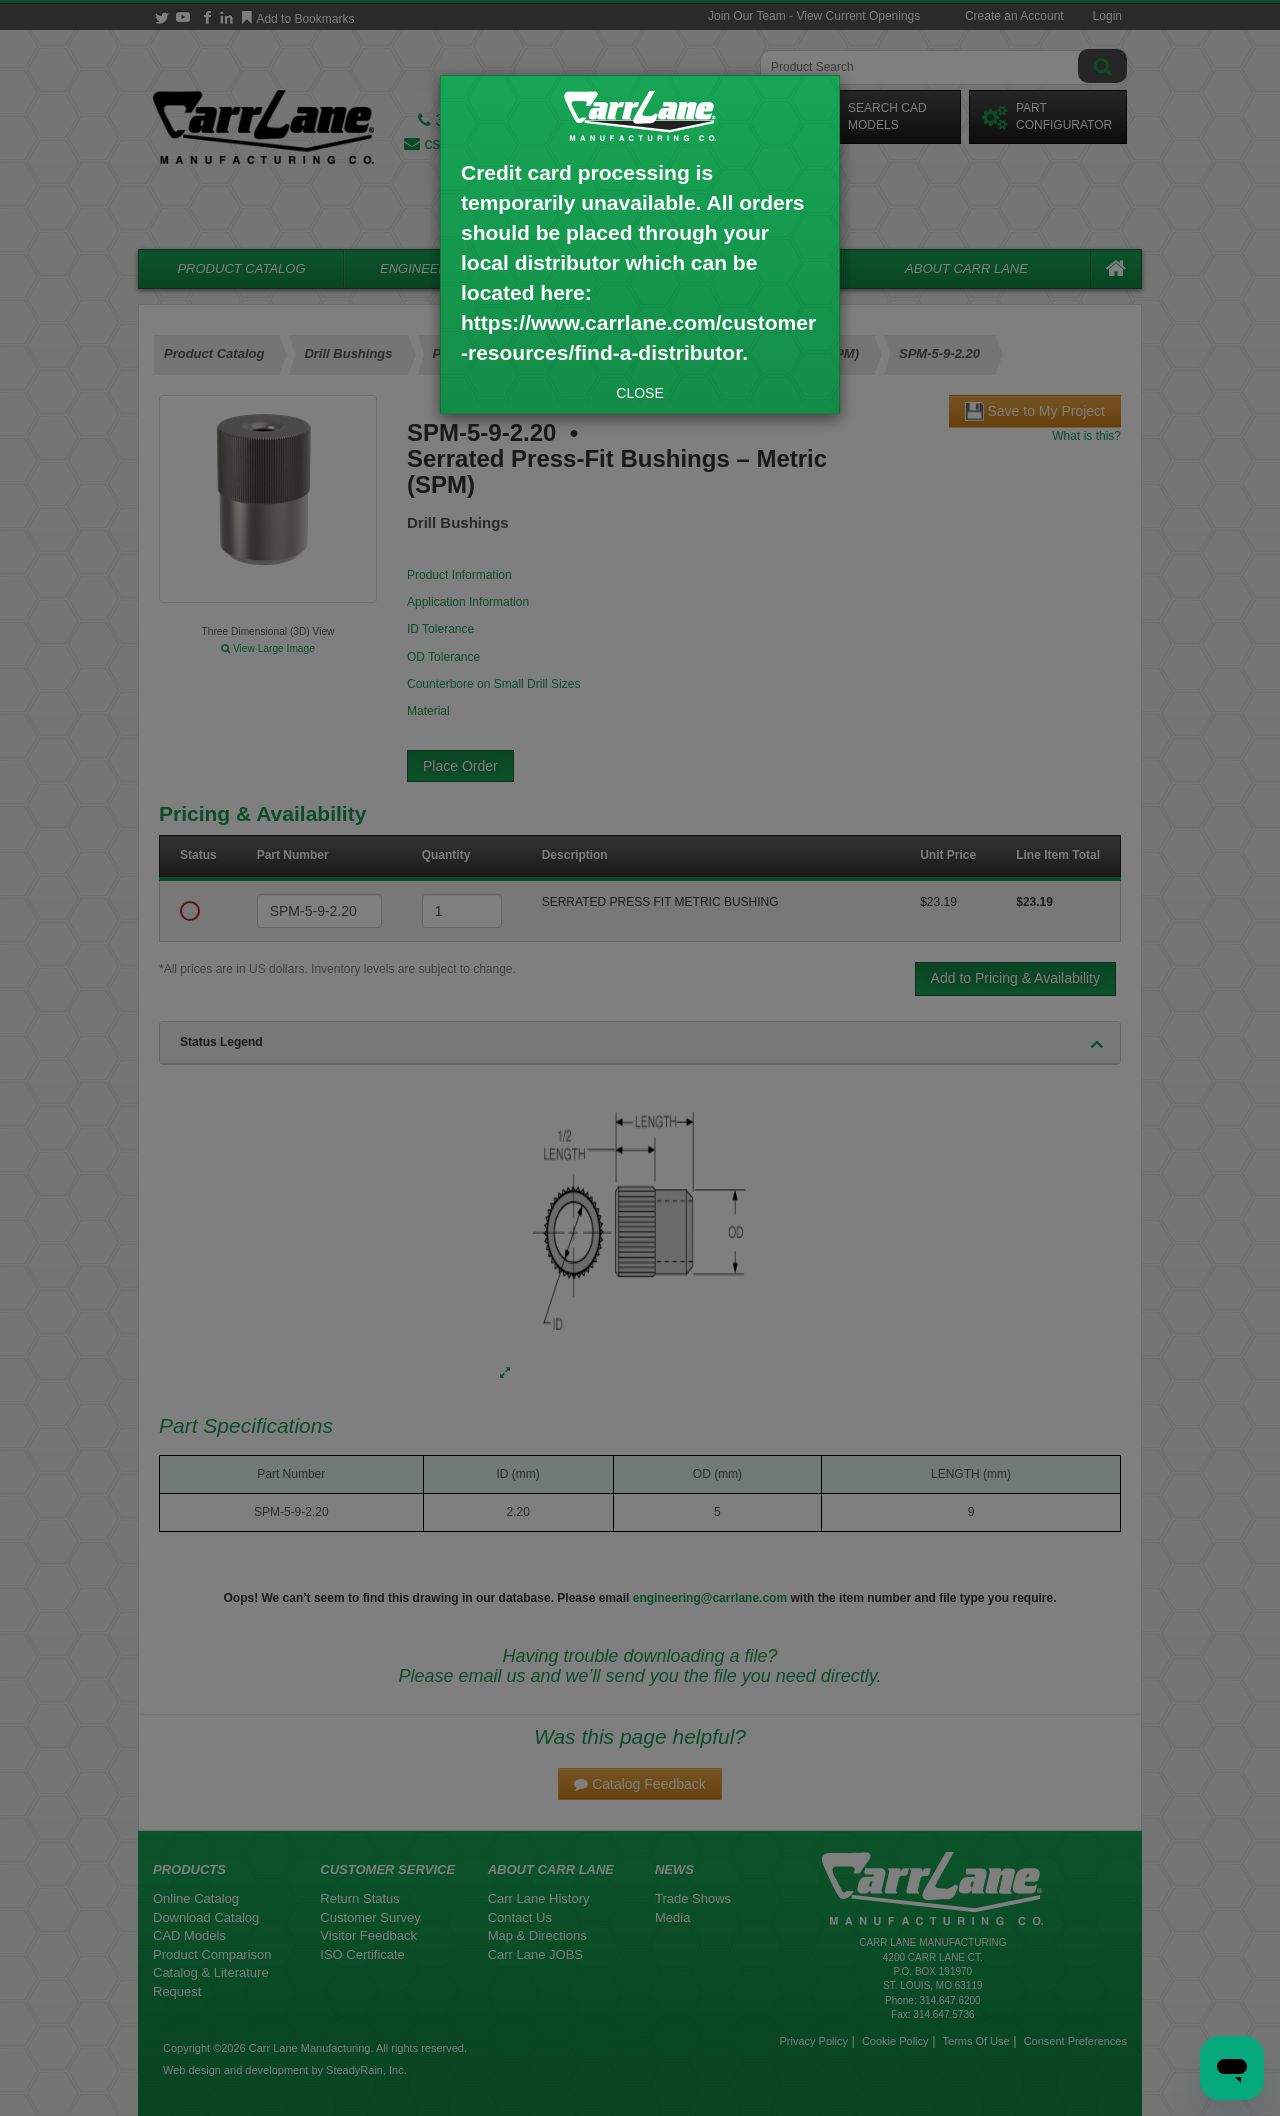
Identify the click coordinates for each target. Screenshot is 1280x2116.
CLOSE (639, 393)
